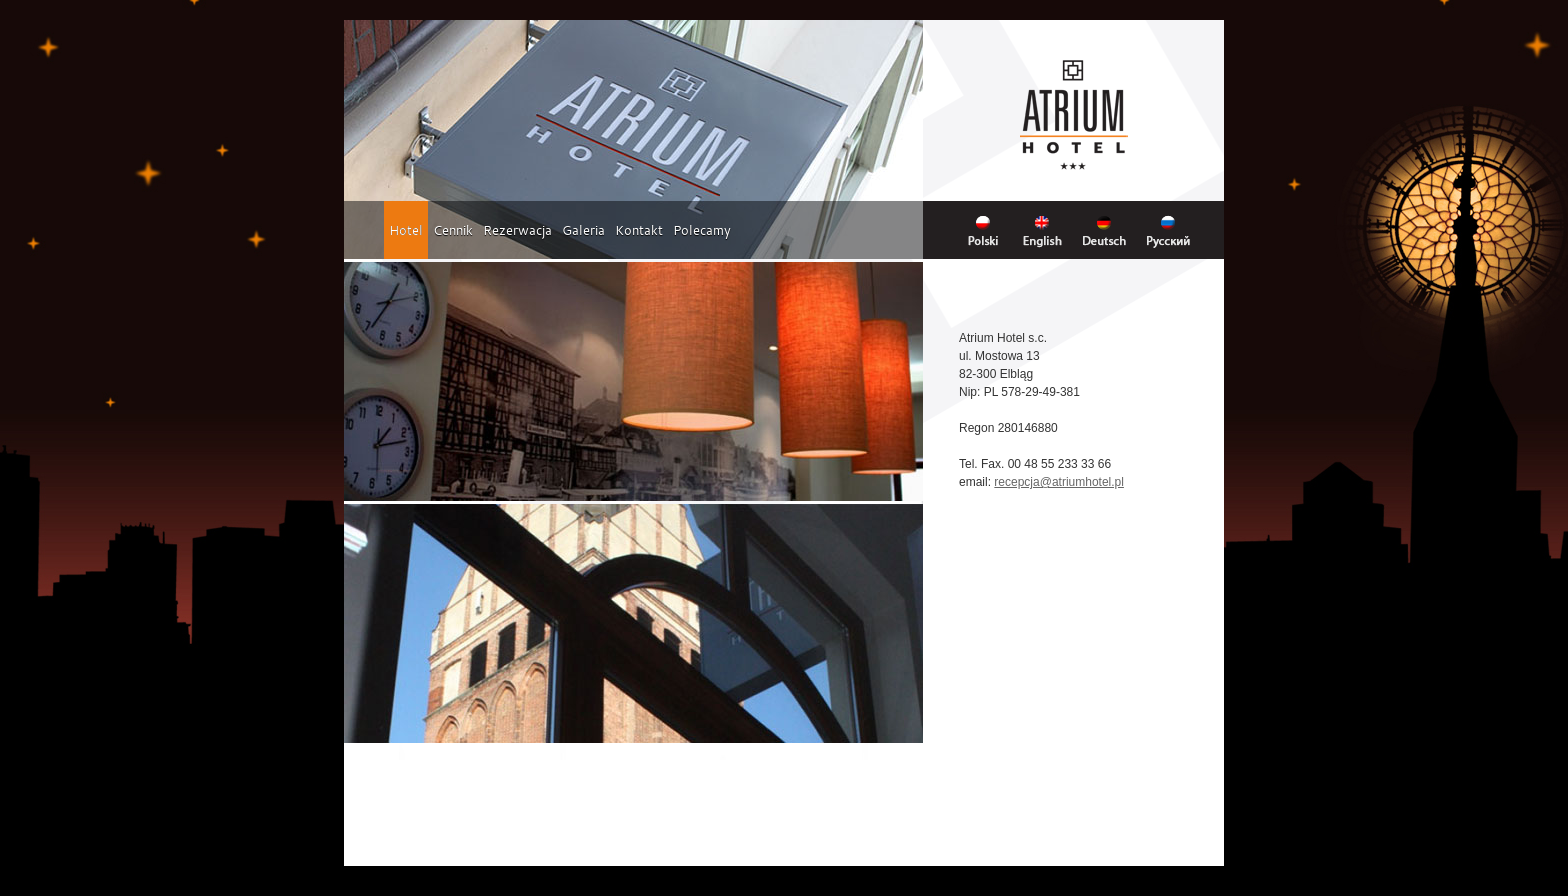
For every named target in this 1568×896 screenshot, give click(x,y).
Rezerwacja (517, 230)
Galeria (583, 230)
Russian (1175, 230)
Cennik (453, 230)
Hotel (406, 230)
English (1048, 230)
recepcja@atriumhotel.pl (1059, 482)
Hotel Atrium (1074, 115)
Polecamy (702, 230)
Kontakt (639, 230)
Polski (987, 230)
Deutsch (1111, 230)
